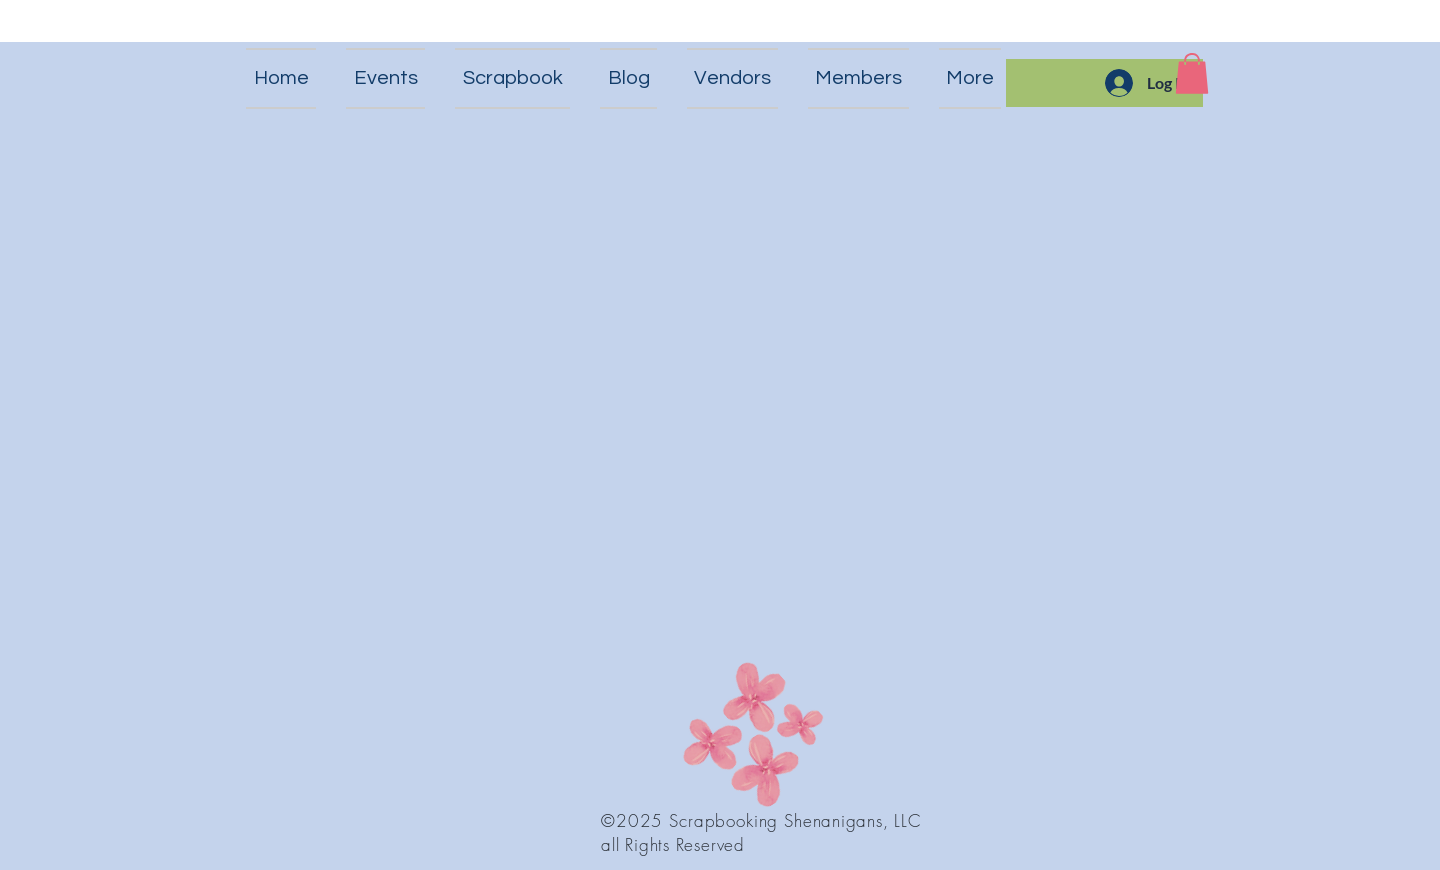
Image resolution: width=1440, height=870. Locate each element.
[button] (1192, 73)
